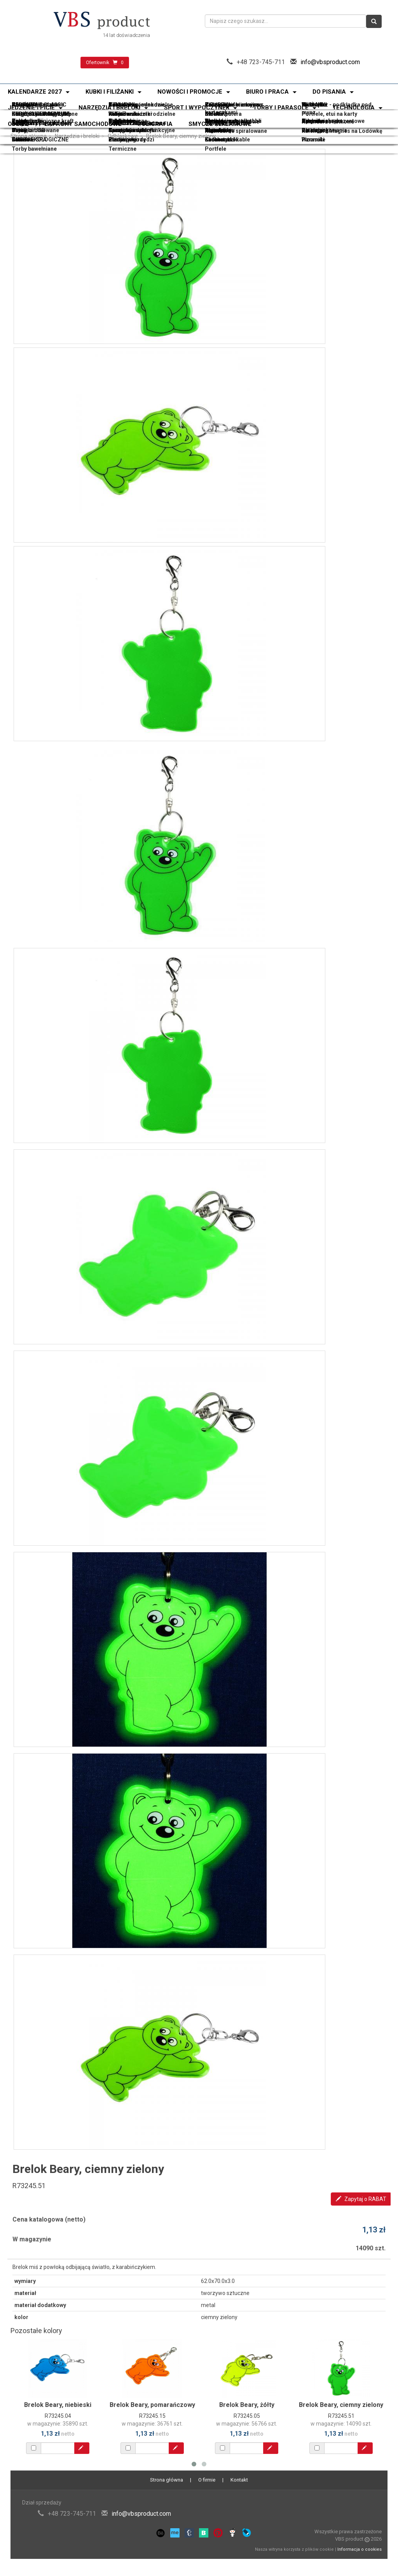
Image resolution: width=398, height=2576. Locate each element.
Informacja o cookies (359, 2549)
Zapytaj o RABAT (361, 2199)
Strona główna (28, 136)
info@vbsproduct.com (330, 62)
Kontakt (239, 2480)
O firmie (206, 2480)
